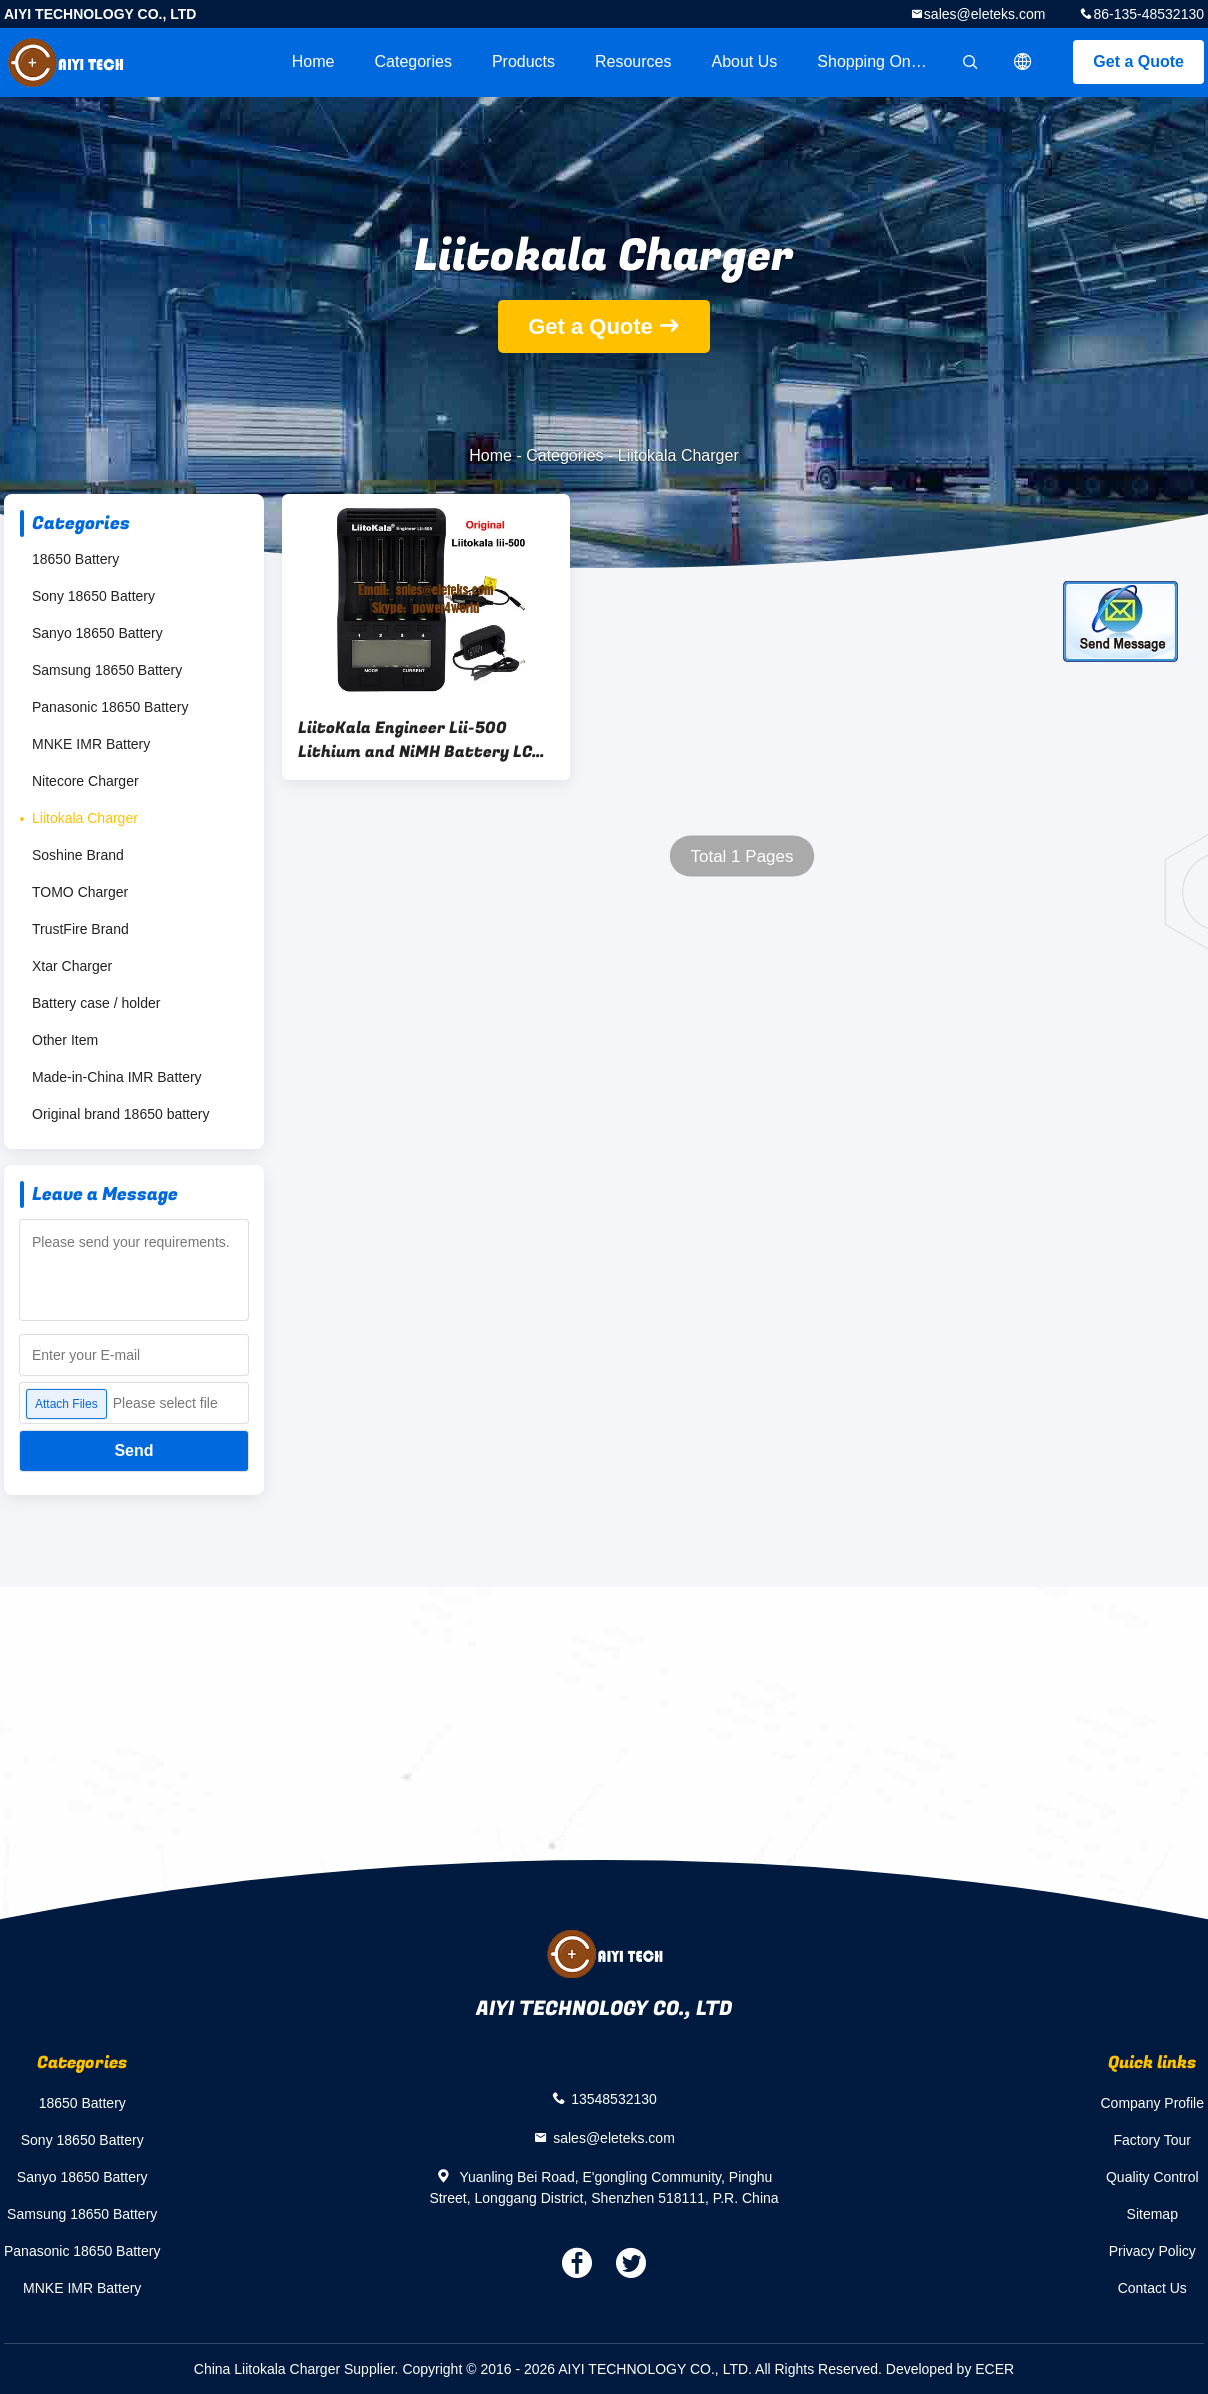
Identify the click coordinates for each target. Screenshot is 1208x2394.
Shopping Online (876, 61)
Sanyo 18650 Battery (97, 633)
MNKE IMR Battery (91, 744)
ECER (994, 2369)
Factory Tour (1152, 2140)
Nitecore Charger (85, 781)
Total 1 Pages (741, 856)
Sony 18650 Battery (93, 596)
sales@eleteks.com (985, 14)
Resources (633, 61)
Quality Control (1152, 2177)
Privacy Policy (1152, 2251)
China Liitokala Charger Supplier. (298, 2369)
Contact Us (1152, 2288)
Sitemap (1152, 2214)
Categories (413, 61)
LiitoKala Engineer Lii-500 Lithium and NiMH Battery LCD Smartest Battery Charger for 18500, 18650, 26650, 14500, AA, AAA (420, 740)
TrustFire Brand (80, 929)
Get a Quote (1138, 61)
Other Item (65, 1040)
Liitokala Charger (85, 818)
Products (523, 61)
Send (133, 1450)
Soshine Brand (78, 855)
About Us (745, 61)
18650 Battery (75, 559)
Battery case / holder (96, 1003)
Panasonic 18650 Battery (110, 707)
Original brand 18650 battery (120, 1114)
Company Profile (1153, 2103)
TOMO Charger (80, 892)
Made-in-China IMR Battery (117, 1077)
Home (313, 61)
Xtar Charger (72, 966)
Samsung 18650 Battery (107, 670)
